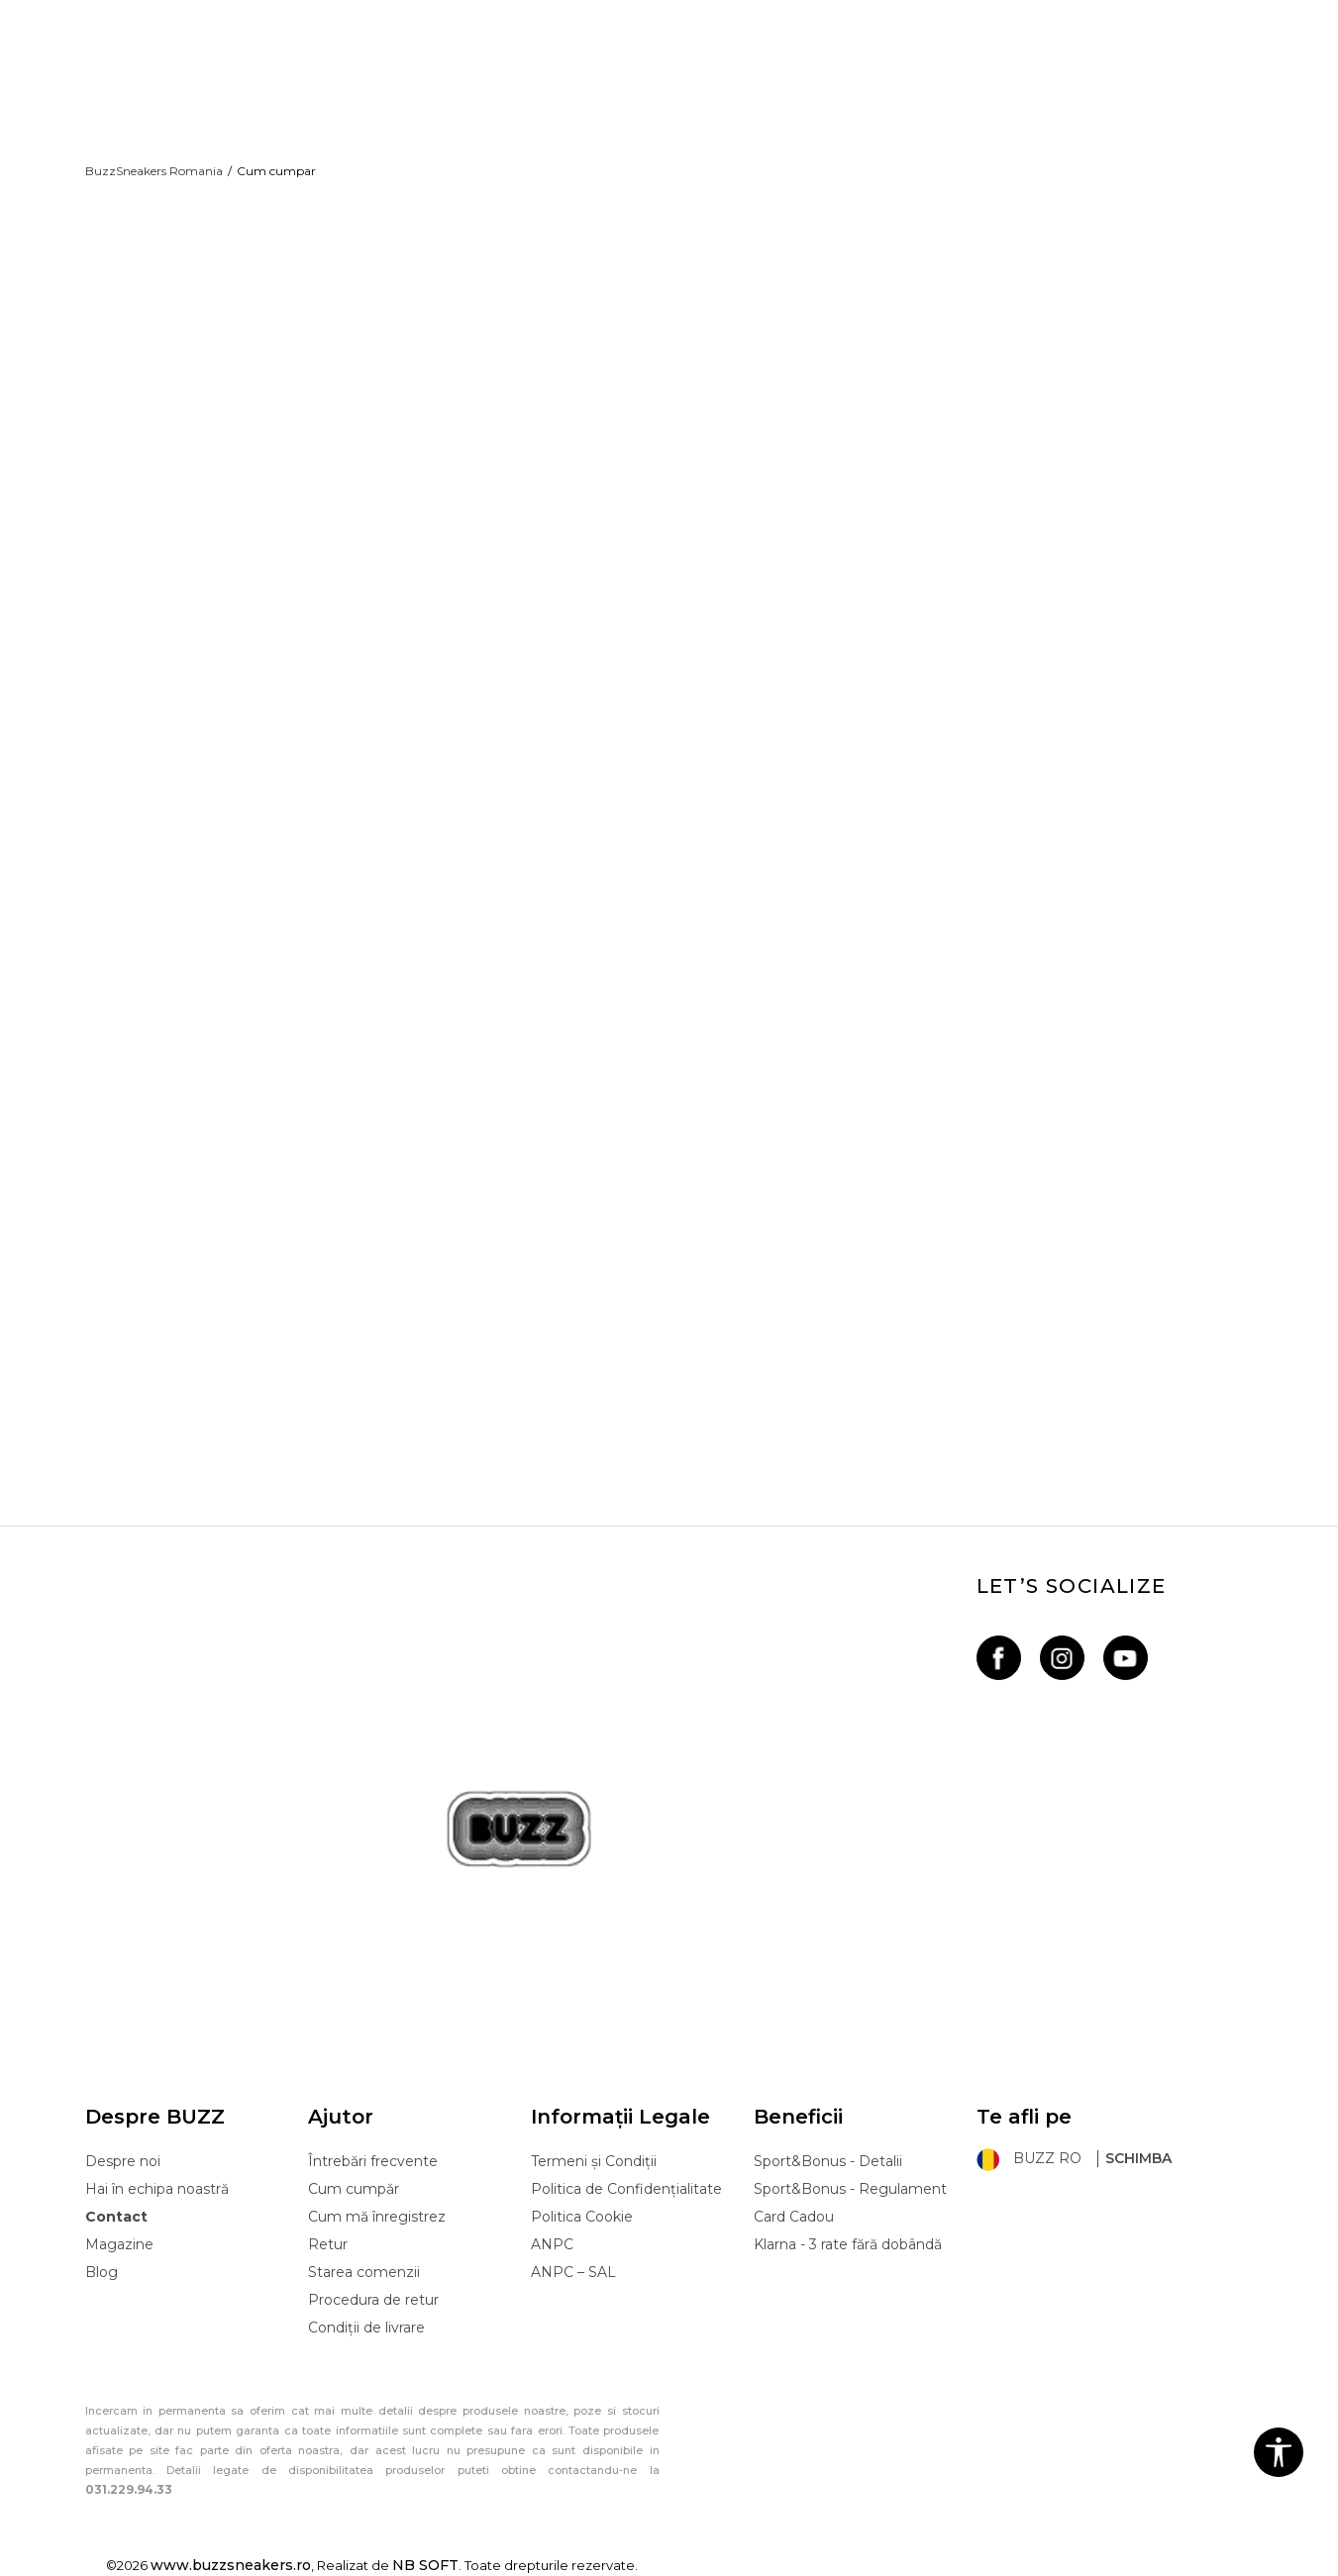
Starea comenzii (364, 2272)
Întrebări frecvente (373, 2161)
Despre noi (122, 2161)
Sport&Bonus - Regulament (850, 2189)
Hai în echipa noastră (157, 2189)
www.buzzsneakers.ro (231, 2565)
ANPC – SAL (573, 2272)
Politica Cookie (582, 2217)
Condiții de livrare (366, 2327)
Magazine (119, 2244)
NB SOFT (425, 2565)
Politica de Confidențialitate (626, 2189)
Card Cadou (794, 2217)
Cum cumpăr (353, 2189)
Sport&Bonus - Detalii (828, 2161)
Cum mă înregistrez (377, 2217)
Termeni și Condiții (594, 2161)
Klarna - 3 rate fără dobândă (848, 2244)
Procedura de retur (373, 2300)
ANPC (552, 2244)
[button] (1278, 2452)
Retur (328, 2244)
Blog (101, 2272)
